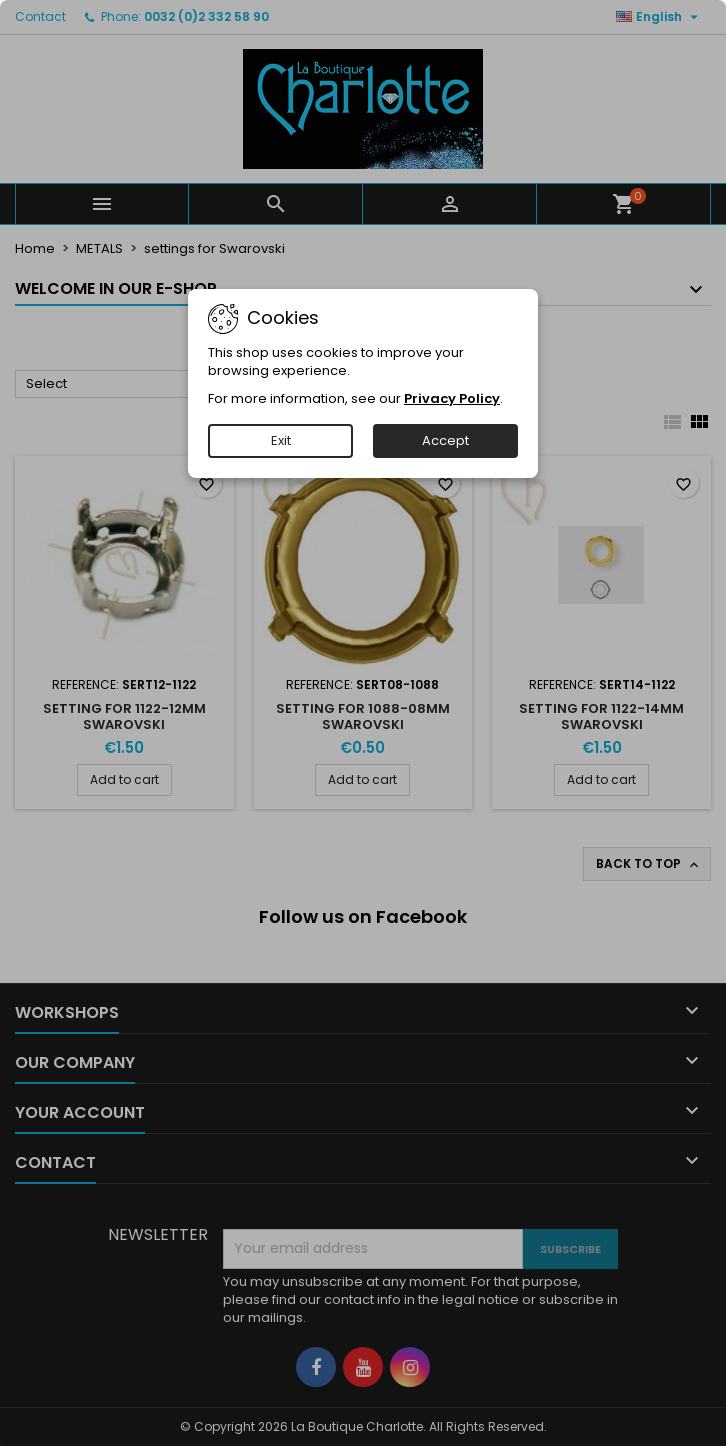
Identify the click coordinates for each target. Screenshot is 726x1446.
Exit (281, 440)
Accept (445, 440)
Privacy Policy (452, 398)
